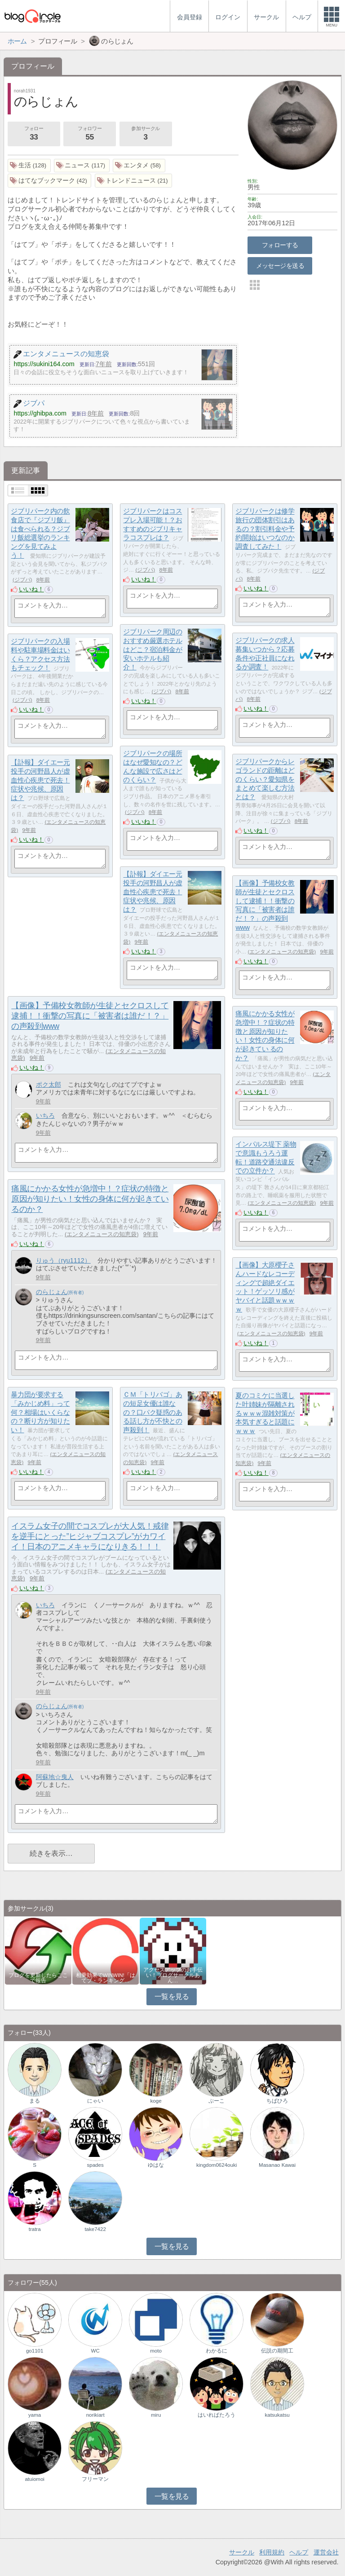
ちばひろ (277, 2101)
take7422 (95, 2229)
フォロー (34, 134)
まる (34, 2101)
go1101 (34, 2350)
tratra (35, 2229)
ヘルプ (298, 2552)
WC (95, 2350)
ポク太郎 (48, 1084)
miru (156, 2415)
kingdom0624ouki (216, 2165)
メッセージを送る (280, 265)
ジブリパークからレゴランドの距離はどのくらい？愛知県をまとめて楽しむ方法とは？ (264, 779)
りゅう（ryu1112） (63, 1260)
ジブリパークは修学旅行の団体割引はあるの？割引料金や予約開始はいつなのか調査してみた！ (264, 529)
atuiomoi (34, 2479)
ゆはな (156, 2165)
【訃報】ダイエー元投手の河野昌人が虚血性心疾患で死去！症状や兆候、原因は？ (40, 780)
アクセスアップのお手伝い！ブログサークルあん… (173, 1975)
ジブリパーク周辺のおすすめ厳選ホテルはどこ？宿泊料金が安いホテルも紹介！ (152, 649)
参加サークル (145, 134)
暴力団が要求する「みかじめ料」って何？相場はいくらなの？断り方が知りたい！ (40, 1412)
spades (95, 2165)
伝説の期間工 (277, 2350)
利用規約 (271, 2552)
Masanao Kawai (277, 2165)
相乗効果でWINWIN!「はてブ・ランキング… (105, 1977)
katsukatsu (277, 2415)
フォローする (280, 245)
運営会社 (326, 2552)
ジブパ (22, 579)
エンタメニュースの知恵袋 (281, 951)
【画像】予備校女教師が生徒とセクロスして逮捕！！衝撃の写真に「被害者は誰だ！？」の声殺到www (89, 1016)
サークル (241, 2552)
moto (156, 2350)
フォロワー (89, 134)
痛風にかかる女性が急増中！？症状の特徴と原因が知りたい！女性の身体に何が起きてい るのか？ (89, 1199)
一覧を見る (172, 1996)
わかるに (216, 2350)
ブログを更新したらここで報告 (38, 1977)
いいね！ (31, 589)
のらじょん (51, 1291)
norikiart (95, 2415)
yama (34, 2415)
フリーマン (95, 2479)
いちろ (45, 1115)
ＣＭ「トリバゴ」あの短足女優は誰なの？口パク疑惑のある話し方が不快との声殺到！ (152, 1412)
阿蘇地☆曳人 (55, 1776)
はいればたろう (216, 2415)
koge (156, 2101)
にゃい (95, 2101)
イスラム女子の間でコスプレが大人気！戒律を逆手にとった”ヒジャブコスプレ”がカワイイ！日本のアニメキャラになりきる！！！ (89, 1536)
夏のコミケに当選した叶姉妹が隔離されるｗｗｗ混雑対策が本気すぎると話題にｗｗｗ (264, 1413)
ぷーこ (216, 2101)
